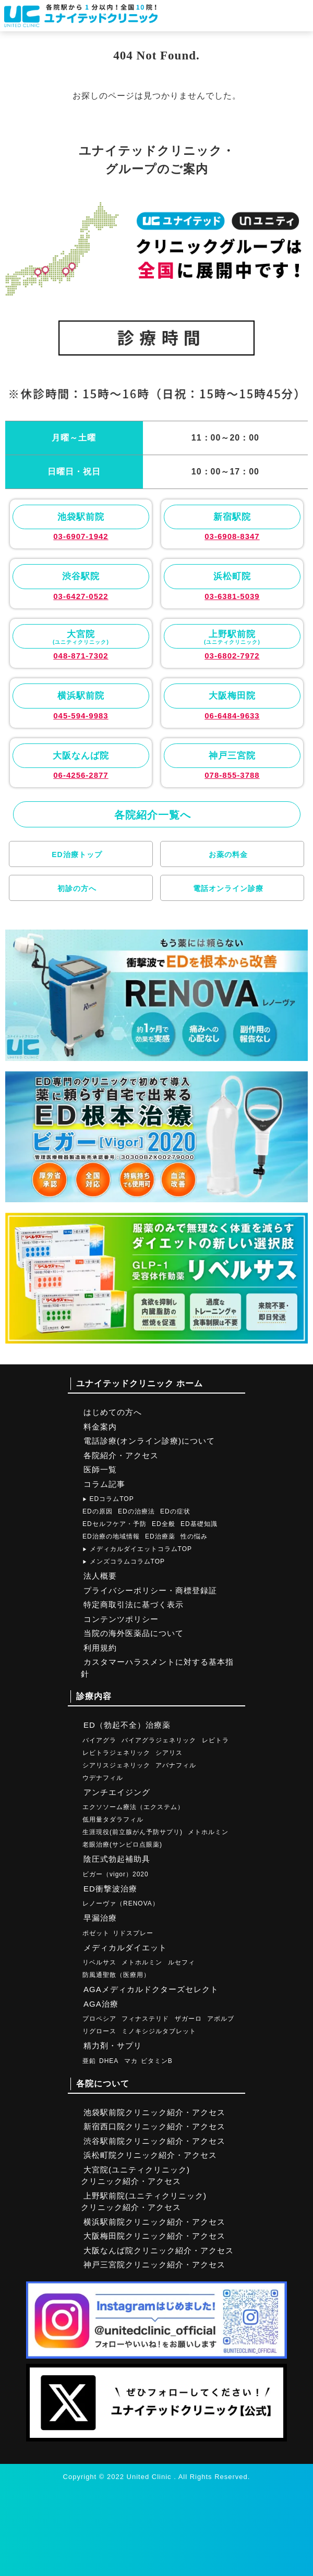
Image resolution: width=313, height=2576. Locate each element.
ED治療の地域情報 (111, 1536)
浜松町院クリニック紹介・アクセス (150, 2155)
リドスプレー (133, 1933)
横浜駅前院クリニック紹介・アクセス (154, 2221)
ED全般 (163, 1524)
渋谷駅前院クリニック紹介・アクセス (154, 2141)
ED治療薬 (160, 1536)
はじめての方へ (112, 1412)
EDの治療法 (136, 1511)
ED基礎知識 (199, 1524)
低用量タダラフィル (112, 1819)
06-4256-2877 (80, 775)
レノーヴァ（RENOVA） (120, 1903)
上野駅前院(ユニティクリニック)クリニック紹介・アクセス (144, 2201)
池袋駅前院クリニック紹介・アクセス (154, 2112)
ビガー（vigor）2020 (115, 1874)
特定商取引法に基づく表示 (133, 1604)
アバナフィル (175, 1765)
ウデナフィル (102, 1777)
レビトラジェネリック (116, 1752)
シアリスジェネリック (116, 1765)
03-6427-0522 (80, 596)
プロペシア (99, 2018)
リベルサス (99, 1962)
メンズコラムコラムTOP (123, 1561)
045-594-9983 (80, 715)
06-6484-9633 (231, 715)
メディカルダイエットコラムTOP (137, 1549)
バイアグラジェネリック (159, 1740)
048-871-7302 (80, 655)
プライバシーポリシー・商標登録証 (150, 1590)
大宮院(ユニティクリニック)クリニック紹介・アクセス (135, 2175)
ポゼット (96, 1933)
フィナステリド (145, 2018)
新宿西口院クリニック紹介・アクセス (154, 2126)
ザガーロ (188, 2018)
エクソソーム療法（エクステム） (133, 1807)
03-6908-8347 (231, 536)
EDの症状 (175, 1511)
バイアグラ (99, 1740)
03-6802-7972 (231, 655)
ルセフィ (181, 1962)
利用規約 (100, 1647)
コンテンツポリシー (121, 1619)
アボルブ (220, 2018)
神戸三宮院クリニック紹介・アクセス (154, 2264)
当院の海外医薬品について (133, 1633)
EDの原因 (97, 1511)
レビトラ (215, 1740)
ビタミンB (157, 2061)
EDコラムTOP (108, 1499)
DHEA (108, 2061)
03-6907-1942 (80, 536)
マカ (131, 2061)
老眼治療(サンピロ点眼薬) (122, 1844)
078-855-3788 (231, 775)
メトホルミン (208, 1832)
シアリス (169, 1752)
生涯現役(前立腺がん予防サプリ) (132, 1832)
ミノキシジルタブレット (159, 2031)
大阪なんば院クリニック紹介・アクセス (158, 2250)
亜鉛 (89, 2061)
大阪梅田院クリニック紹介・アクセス (154, 2235)
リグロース (99, 2031)
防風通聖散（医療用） (116, 1975)
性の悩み (194, 1536)
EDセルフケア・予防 (114, 1524)
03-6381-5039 (231, 596)
